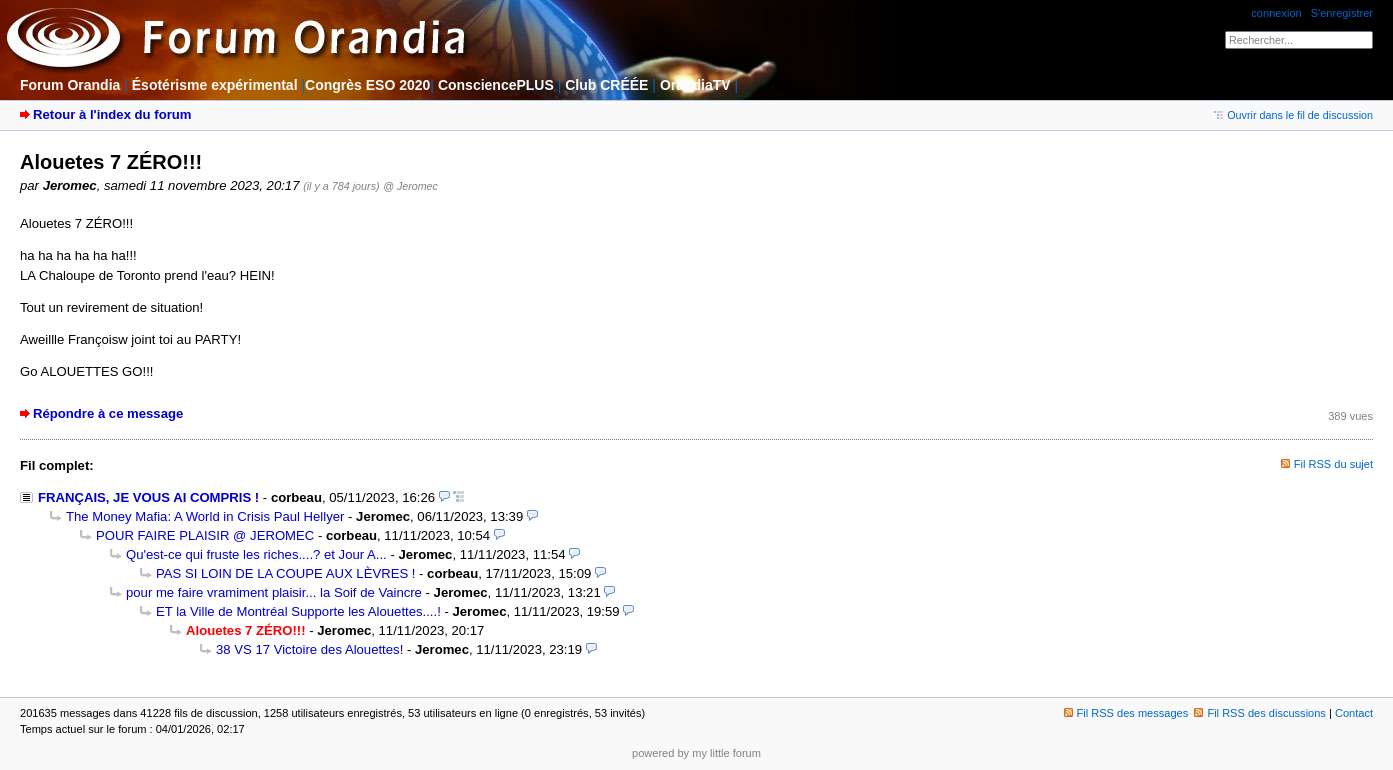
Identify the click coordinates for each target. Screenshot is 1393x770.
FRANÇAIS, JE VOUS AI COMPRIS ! (148, 497)
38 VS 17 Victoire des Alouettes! (309, 649)
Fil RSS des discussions (1260, 713)
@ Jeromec (410, 186)
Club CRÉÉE (606, 85)
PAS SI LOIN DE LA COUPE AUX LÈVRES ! (285, 573)
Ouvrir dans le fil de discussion (1293, 115)
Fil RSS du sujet (1333, 464)
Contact (1354, 713)
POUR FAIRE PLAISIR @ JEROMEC (205, 535)
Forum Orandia (70, 85)
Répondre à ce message (108, 413)
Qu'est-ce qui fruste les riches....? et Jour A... (256, 554)
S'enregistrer (1342, 13)
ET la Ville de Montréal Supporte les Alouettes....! (298, 611)
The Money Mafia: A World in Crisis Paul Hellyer (205, 516)
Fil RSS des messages (1126, 713)
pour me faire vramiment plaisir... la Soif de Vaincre (274, 592)
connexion (1276, 13)
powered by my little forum (696, 753)
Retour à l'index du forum (112, 114)
